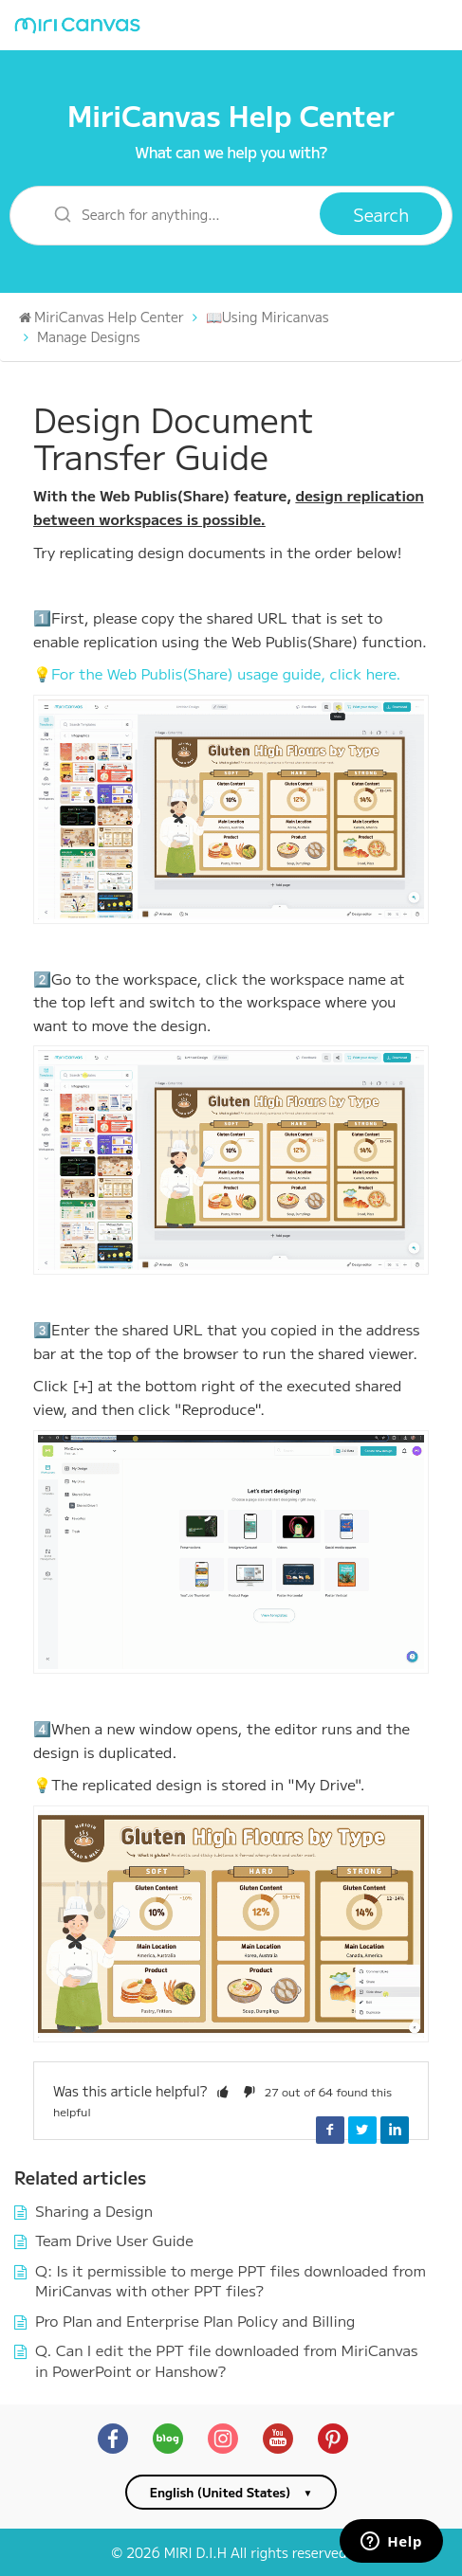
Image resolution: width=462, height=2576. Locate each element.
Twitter (362, 2129)
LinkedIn (394, 2129)
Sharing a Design (94, 2210)
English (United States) (220, 2492)
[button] (223, 2090)
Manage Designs (88, 336)
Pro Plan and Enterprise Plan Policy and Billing (195, 2320)
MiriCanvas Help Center (231, 115)
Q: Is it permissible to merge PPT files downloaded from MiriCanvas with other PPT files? (230, 2280)
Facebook (330, 2129)
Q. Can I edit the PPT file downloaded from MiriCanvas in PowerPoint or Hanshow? (226, 2360)
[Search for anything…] (177, 213)
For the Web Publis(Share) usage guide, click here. (225, 672)
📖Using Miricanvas (267, 316)
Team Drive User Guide (114, 2239)
